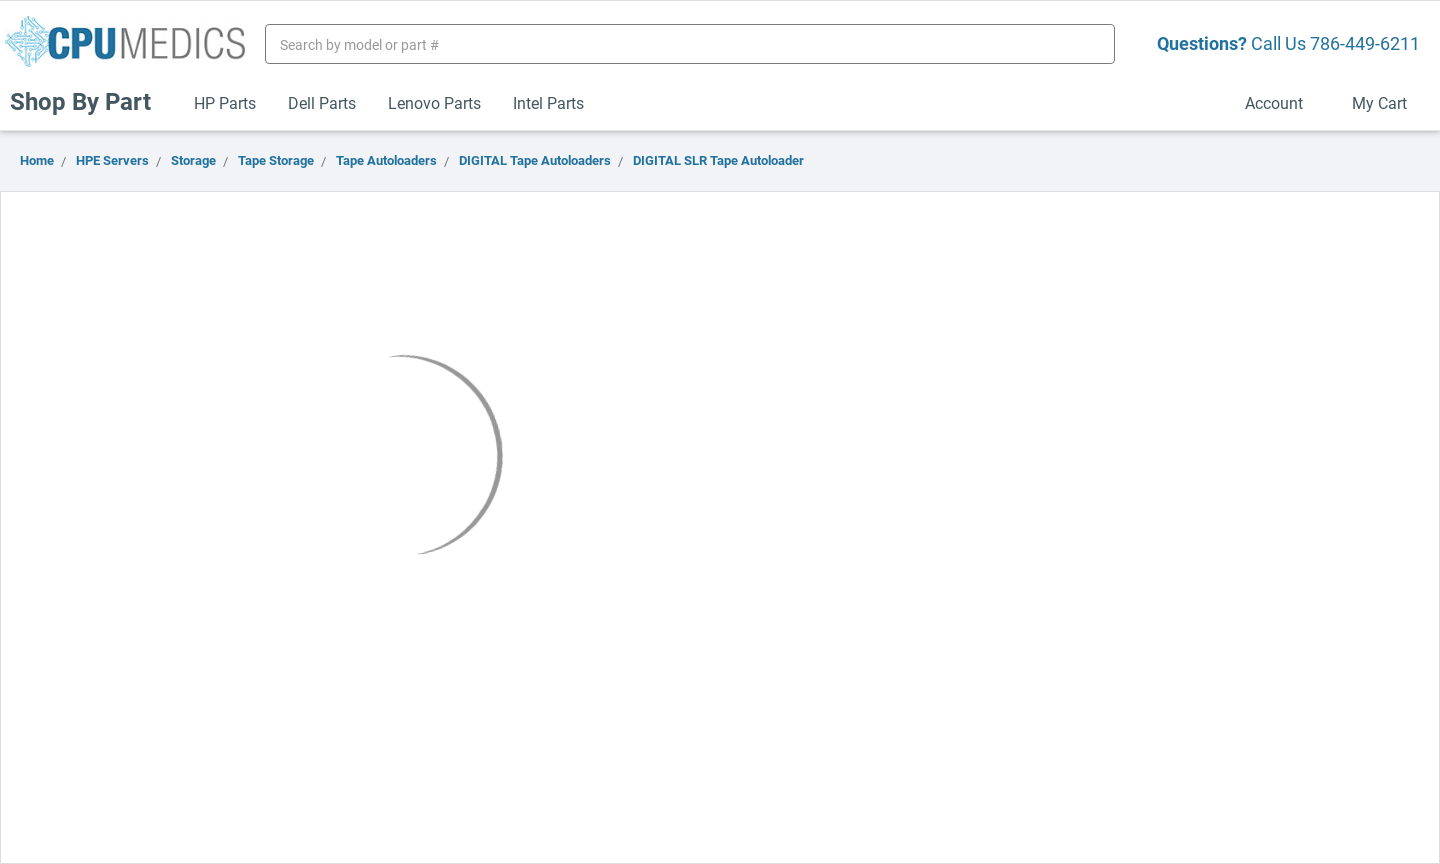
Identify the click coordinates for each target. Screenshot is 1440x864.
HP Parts (225, 102)
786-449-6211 (1365, 43)
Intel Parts (548, 102)
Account (1282, 102)
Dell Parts (322, 102)
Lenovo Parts (434, 102)
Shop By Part (89, 101)
